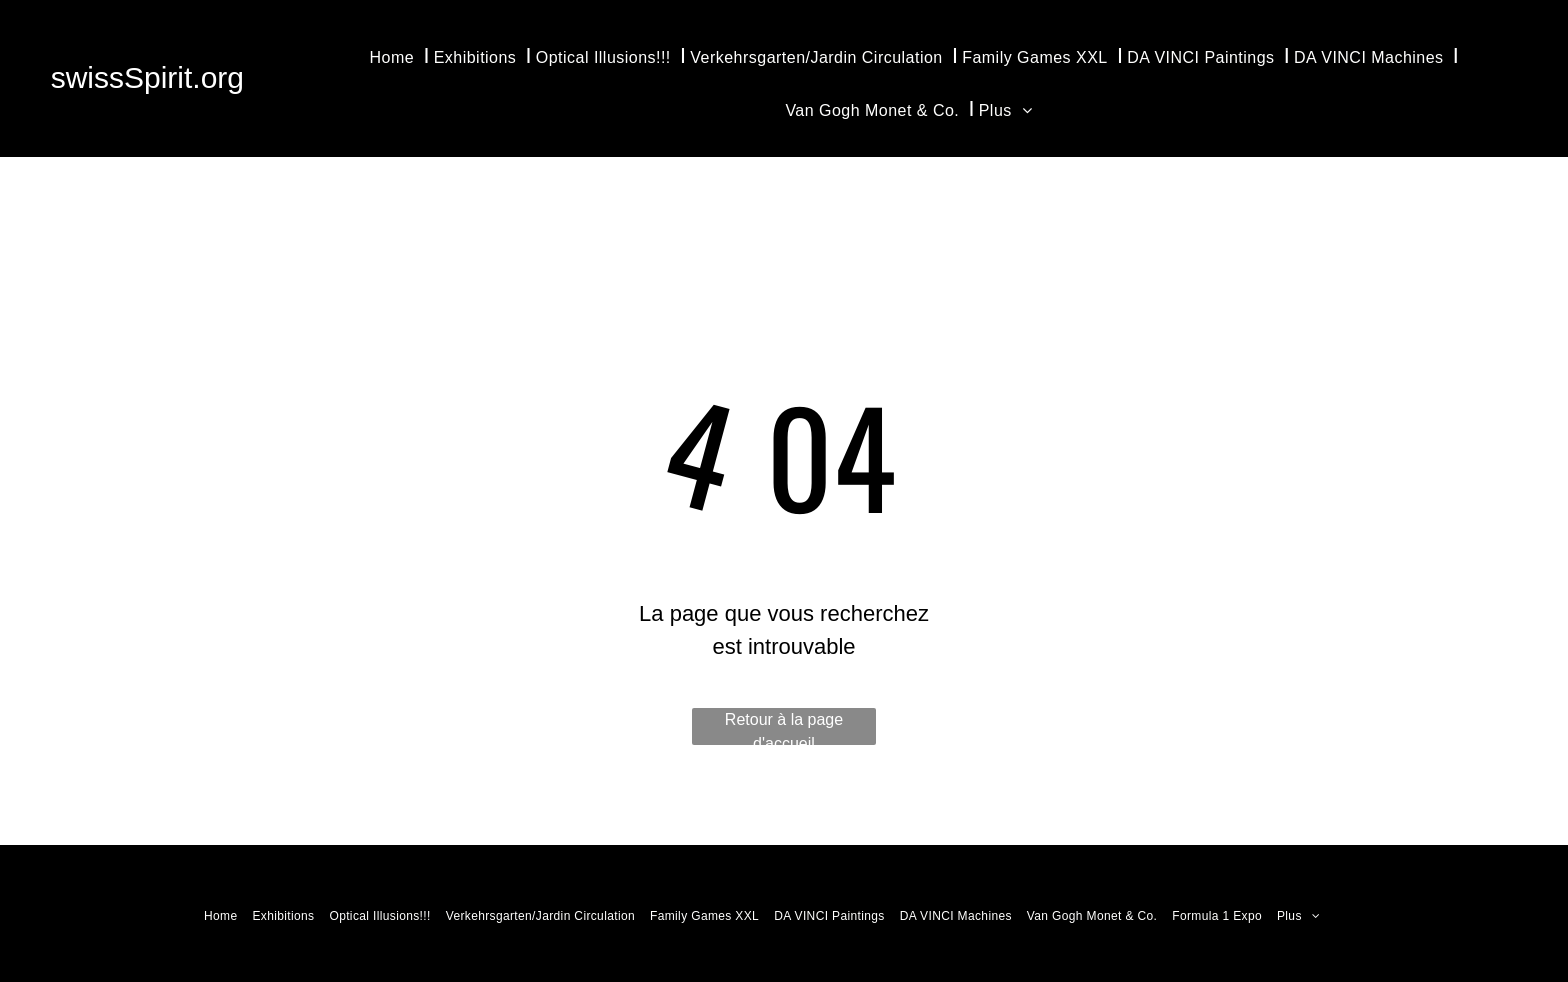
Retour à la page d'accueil (784, 728)
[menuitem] (397, 55)
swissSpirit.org (147, 77)
